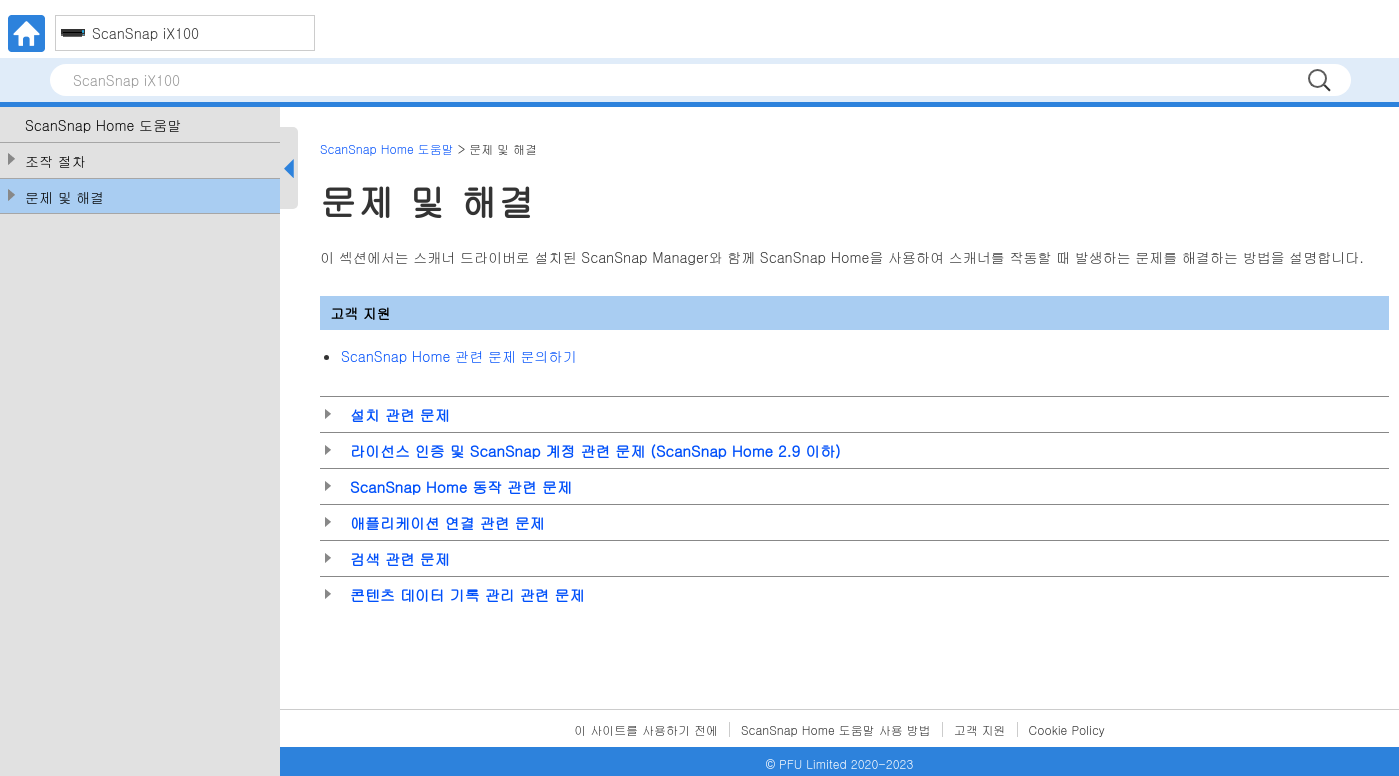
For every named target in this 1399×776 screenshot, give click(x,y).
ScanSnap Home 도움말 (103, 125)
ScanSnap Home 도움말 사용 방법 (836, 729)
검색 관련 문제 (400, 558)
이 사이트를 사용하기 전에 (646, 729)
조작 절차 (55, 161)
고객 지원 (980, 729)
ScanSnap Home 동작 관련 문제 (461, 486)
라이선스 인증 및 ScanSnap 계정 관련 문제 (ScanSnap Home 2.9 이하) (595, 450)
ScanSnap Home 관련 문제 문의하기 (459, 356)
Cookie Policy (1067, 729)
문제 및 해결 (64, 197)
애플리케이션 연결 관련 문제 (447, 522)
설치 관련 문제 (400, 414)
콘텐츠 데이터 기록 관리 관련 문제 (467, 594)
